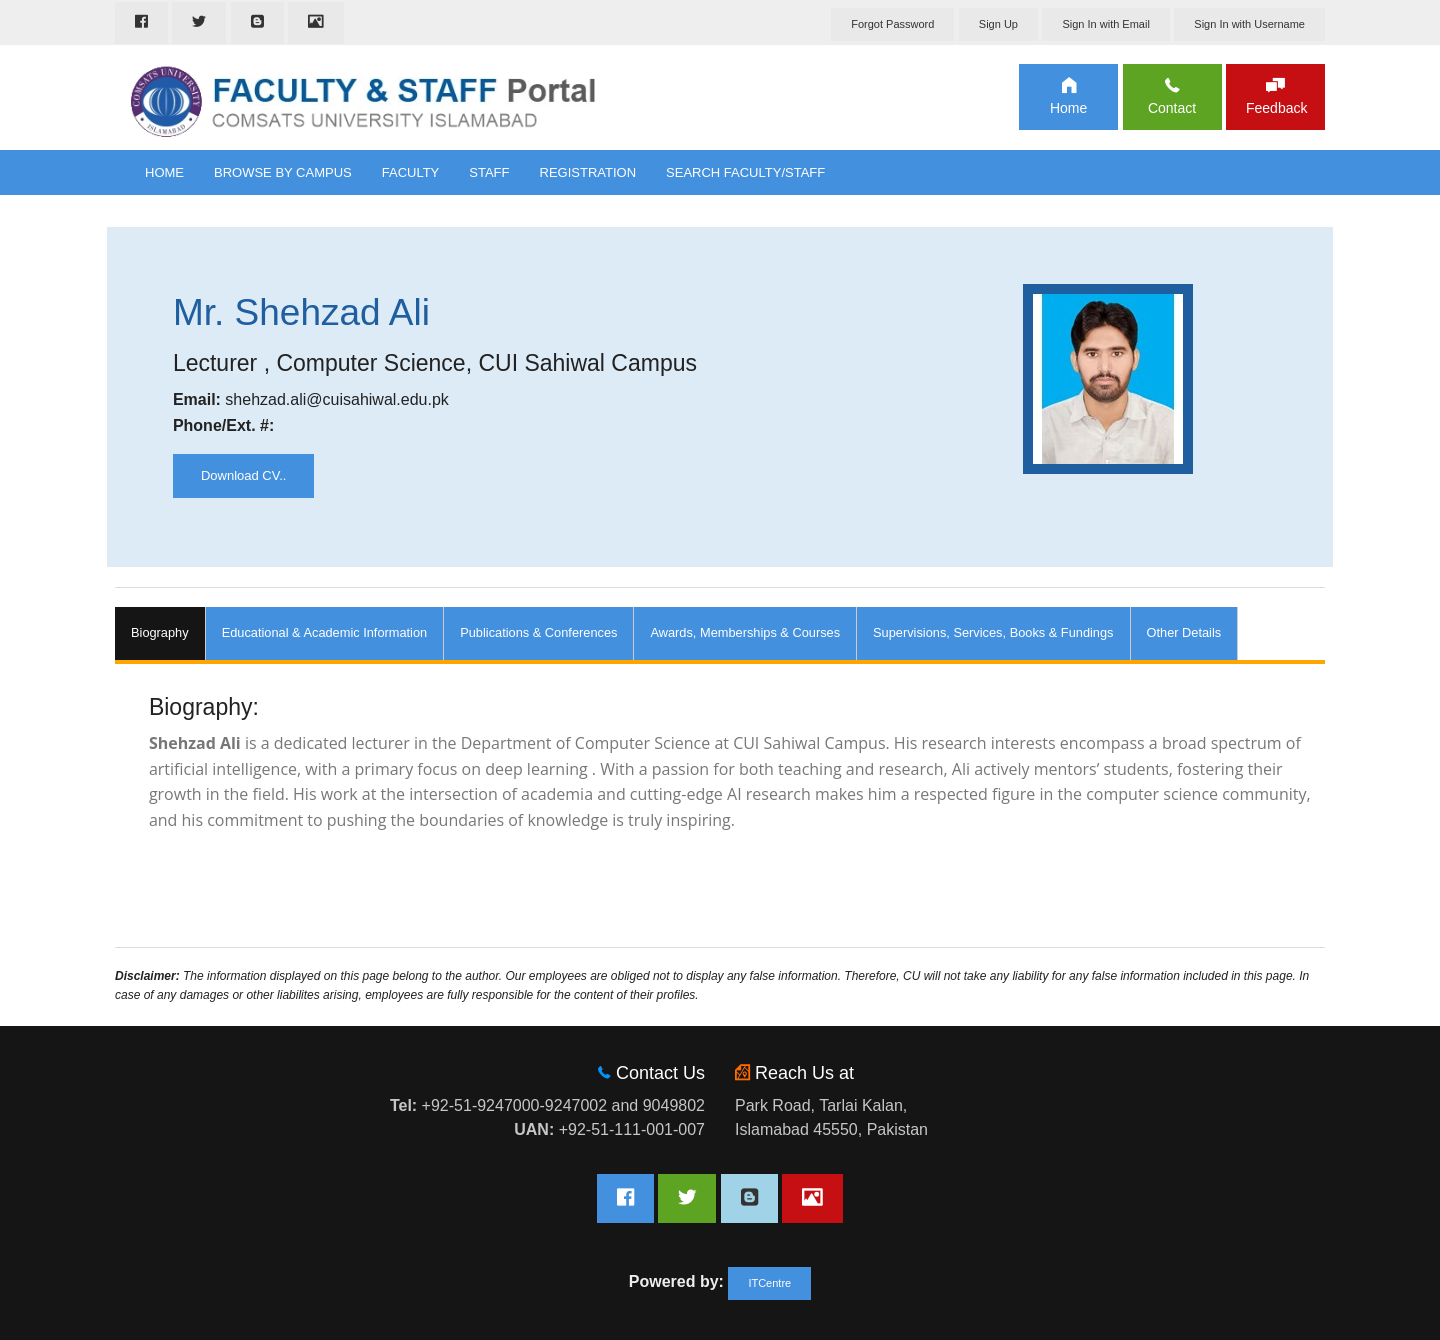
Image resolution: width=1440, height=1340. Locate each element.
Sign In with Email (1105, 24)
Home (1068, 108)
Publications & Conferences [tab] (538, 632)
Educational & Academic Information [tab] (325, 632)
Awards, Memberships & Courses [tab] (745, 632)
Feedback (1275, 108)
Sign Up (998, 24)
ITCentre (769, 1283)
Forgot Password (892, 24)
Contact (1172, 108)
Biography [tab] (160, 632)
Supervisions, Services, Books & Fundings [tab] (993, 632)
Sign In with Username (1249, 24)
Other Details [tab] (1184, 632)
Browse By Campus (283, 172)
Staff (489, 172)
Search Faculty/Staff (745, 172)
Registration (588, 172)
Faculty (411, 172)
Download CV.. (244, 475)
